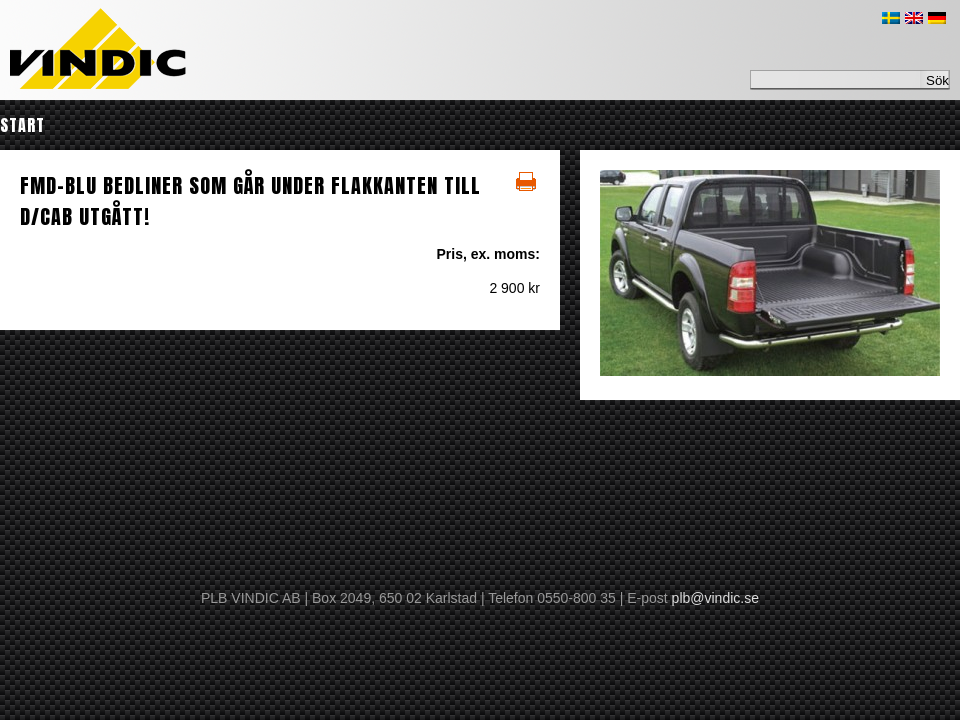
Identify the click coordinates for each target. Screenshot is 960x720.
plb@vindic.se (715, 598)
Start (22, 125)
